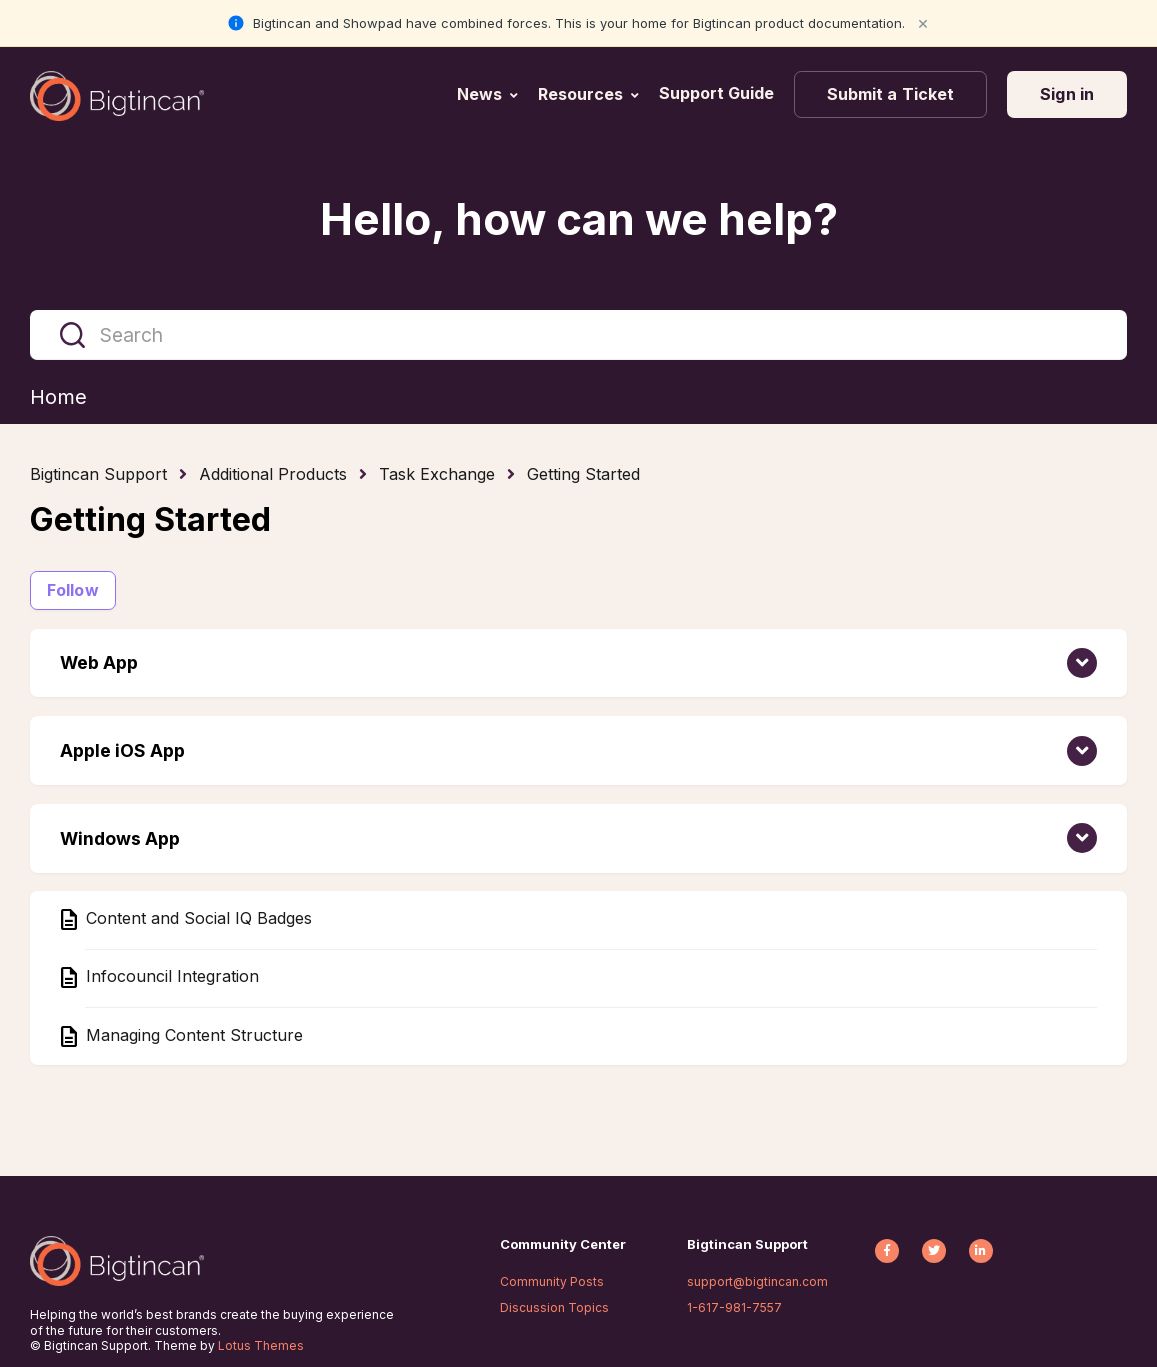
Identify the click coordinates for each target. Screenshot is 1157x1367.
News (479, 94)
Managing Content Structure (192, 1035)
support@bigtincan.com (757, 1281)
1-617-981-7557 (734, 1307)
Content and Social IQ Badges (196, 918)
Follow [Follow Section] (73, 590)
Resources (580, 94)
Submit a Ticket (891, 94)
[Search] (578, 335)
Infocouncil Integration (170, 977)
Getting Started (583, 474)
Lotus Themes (261, 1345)
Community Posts (552, 1281)
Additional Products (273, 474)
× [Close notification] (923, 22)
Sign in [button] (1067, 94)
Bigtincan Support (98, 474)
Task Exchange (437, 474)
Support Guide (718, 93)
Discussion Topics (554, 1307)
